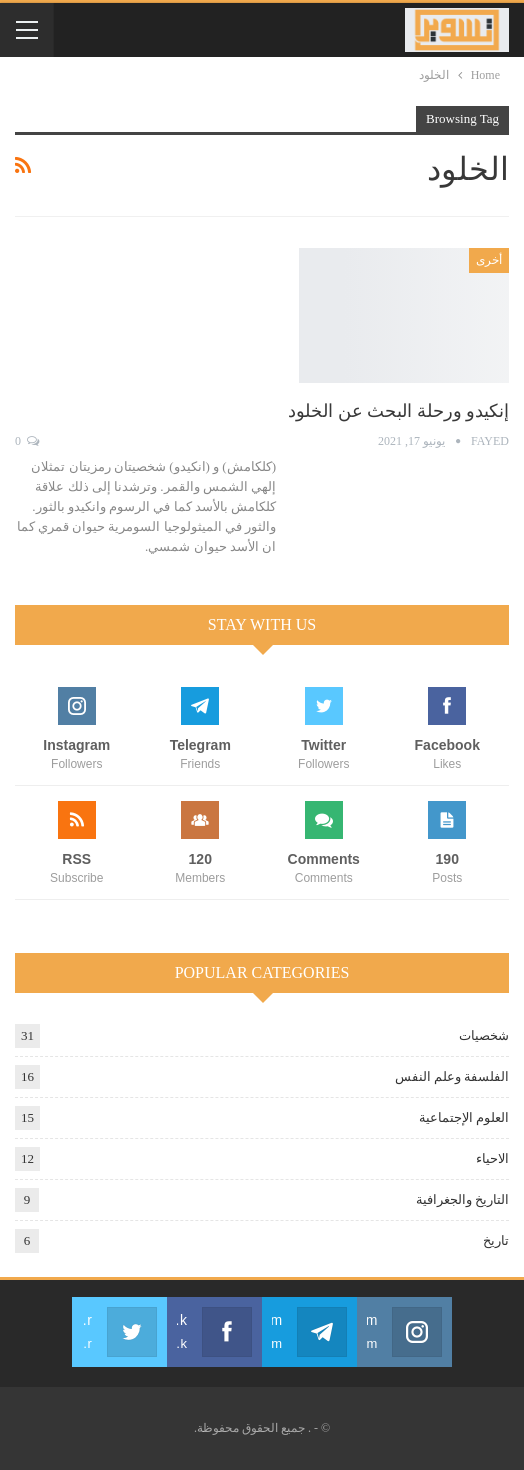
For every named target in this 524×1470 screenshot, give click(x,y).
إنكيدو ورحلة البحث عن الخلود (398, 411)
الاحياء (492, 1158)
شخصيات (484, 1035)
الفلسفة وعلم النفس (452, 1076)
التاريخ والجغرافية (462, 1199)
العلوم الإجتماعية (464, 1117)
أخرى (489, 260)
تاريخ (496, 1240)
